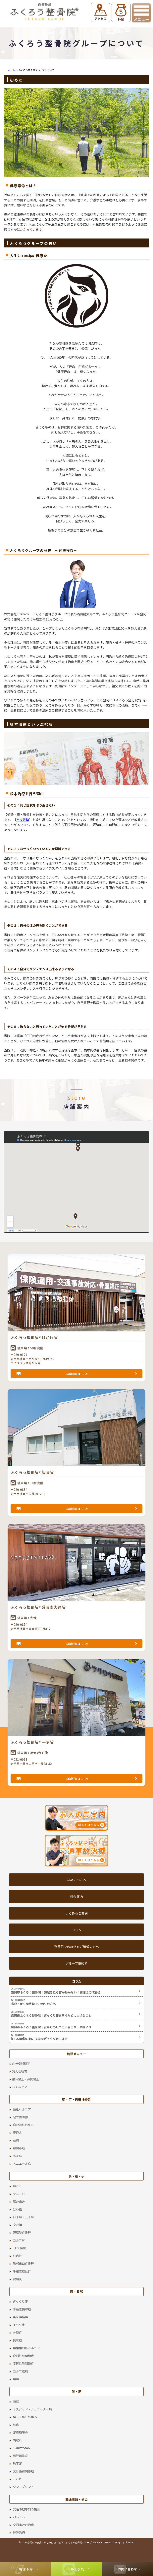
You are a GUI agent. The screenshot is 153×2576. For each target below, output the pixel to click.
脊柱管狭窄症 (22, 2309)
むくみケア (19, 2087)
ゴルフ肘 (19, 2240)
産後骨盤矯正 (21, 2063)
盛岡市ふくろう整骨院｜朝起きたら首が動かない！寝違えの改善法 (56, 1992)
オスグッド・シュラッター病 (32, 2409)
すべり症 (19, 2325)
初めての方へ (76, 1879)
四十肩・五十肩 (23, 2217)
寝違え (17, 2132)
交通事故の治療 (23, 2525)
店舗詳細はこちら (77, 1374)
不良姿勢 (22, 819)
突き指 (17, 2225)
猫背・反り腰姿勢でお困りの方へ (33, 2004)
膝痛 (16, 2425)
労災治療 (19, 2532)
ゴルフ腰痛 (20, 2371)
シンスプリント (23, 2487)
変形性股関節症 (23, 2363)
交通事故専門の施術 (26, 2509)
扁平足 (17, 2463)
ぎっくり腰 (20, 2301)
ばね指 (17, 2209)
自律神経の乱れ (23, 2125)
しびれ (17, 2479)
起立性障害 (20, 2117)
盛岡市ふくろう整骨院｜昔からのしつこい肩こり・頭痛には (51, 2027)
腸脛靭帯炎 (20, 2456)
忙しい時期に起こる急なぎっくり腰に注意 (39, 2039)
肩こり (17, 2186)
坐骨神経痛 (20, 2317)
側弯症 (17, 2340)
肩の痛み (19, 2201)
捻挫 (16, 2401)
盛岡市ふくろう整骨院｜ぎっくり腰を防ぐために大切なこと (51, 2015)
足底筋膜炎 (20, 2432)
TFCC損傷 (19, 2248)
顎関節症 (19, 2148)
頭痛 (16, 2140)
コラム (76, 1929)
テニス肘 (19, 2194)
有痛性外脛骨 (22, 2448)
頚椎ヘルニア (22, 2109)
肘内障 (17, 2256)
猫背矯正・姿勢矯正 (25, 2079)
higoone (129, 2542)
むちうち (19, 2517)
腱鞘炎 (17, 2279)
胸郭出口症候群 (23, 2263)
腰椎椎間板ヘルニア (26, 2348)
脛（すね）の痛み (25, 2417)
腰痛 (16, 2379)
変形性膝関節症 (23, 2356)
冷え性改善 (19, 2071)
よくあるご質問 (76, 1913)
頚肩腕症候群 (22, 2232)
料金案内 (76, 1896)
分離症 (17, 2332)
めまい (17, 2156)
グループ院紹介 (77, 1963)
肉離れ (17, 2440)
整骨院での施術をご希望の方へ (76, 1946)
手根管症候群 (22, 2271)
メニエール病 (22, 2163)
